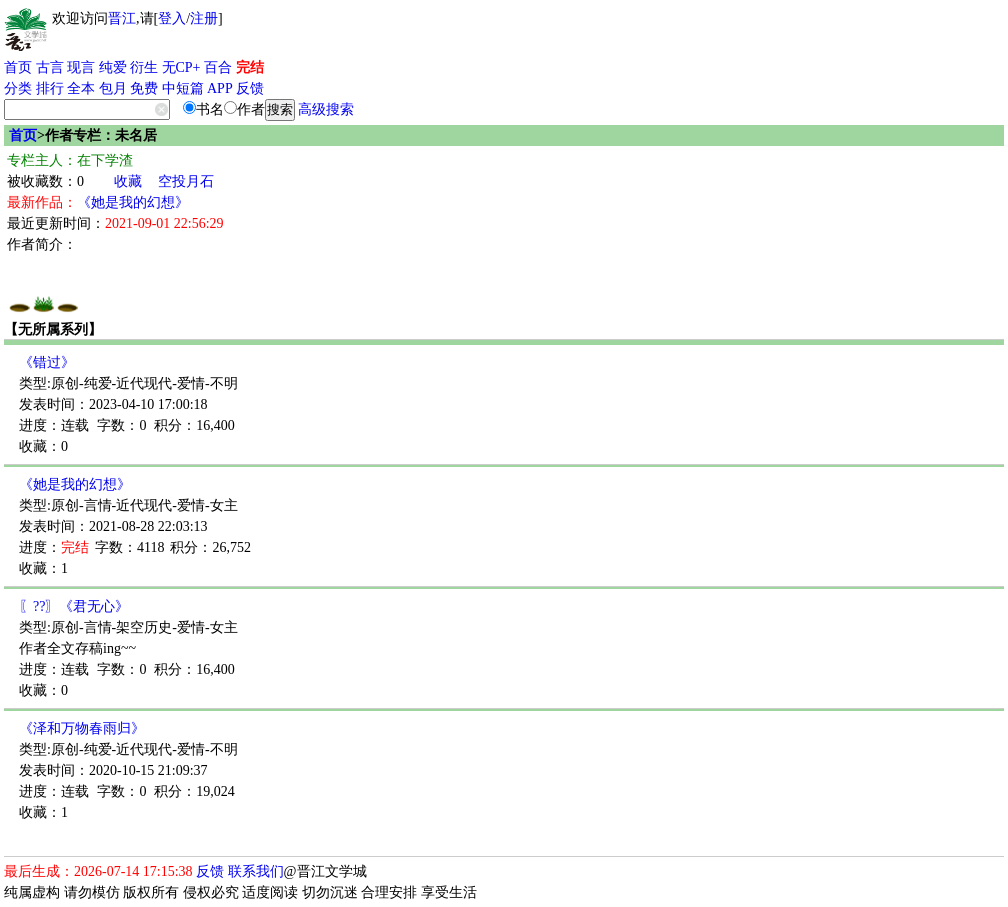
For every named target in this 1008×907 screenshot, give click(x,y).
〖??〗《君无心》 (74, 606)
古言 (50, 67)
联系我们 (256, 871)
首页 (18, 67)
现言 (81, 67)
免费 (144, 88)
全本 (81, 88)
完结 (250, 67)
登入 (172, 18)
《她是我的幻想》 (133, 202)
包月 (113, 88)
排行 (50, 88)
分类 (18, 88)
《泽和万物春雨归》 (82, 728)
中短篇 (183, 88)
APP (220, 88)
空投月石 (186, 181)
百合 (218, 67)
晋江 (122, 18)
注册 (204, 18)
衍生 (144, 67)
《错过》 (47, 362)
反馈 (250, 88)
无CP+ (181, 67)
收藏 (128, 181)
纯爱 (113, 67)
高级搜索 (326, 109)
